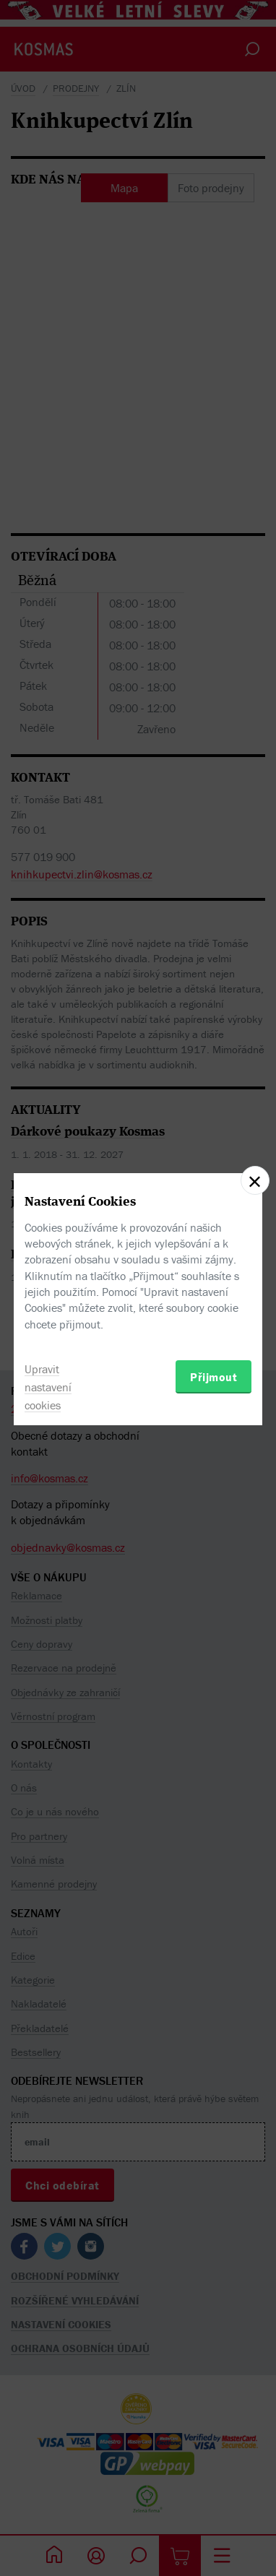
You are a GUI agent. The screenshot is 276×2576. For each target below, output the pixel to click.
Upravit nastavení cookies (48, 1387)
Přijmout (213, 1377)
